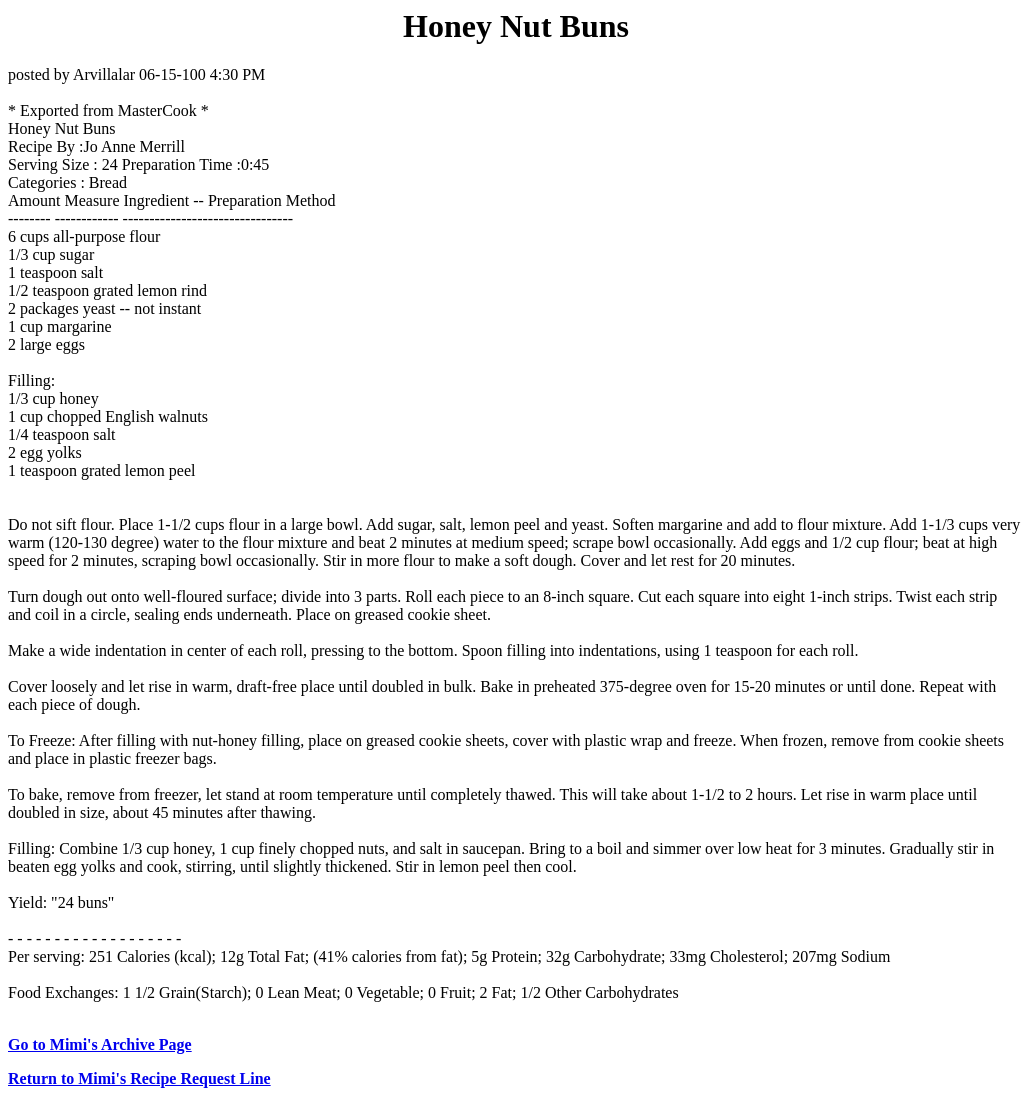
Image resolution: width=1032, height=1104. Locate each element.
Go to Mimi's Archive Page (100, 1044)
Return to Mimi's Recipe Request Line (139, 1078)
